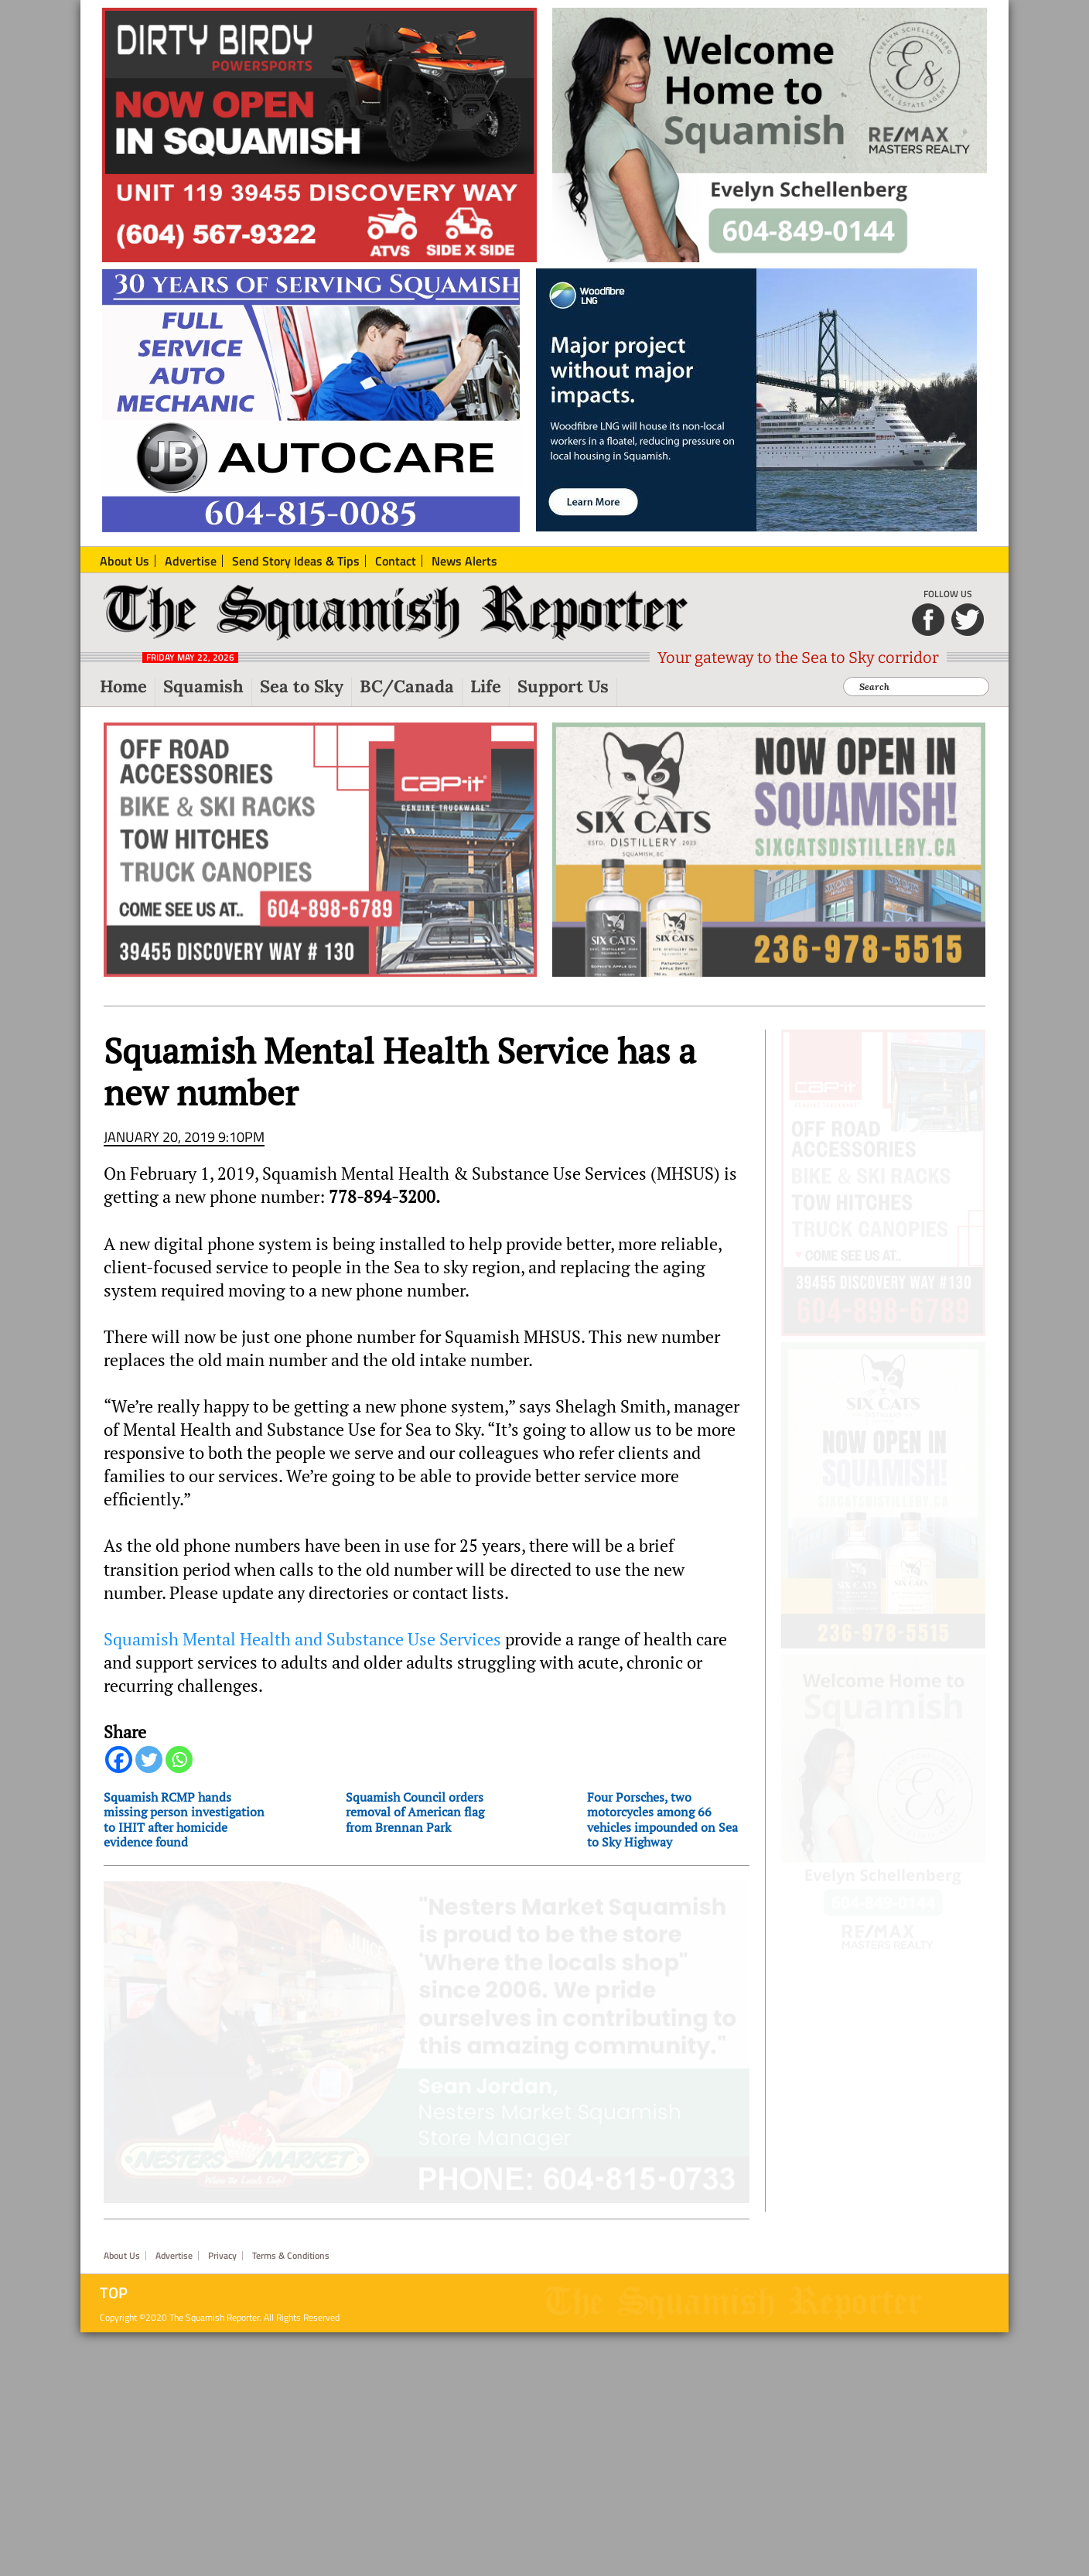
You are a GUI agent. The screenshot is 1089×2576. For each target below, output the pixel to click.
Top (114, 2537)
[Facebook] (118, 1768)
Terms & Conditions (290, 2499)
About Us (122, 2499)
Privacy (222, 2499)
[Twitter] (148, 1768)
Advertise (174, 2499)
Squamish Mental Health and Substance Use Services (302, 1648)
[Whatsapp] (179, 1768)
